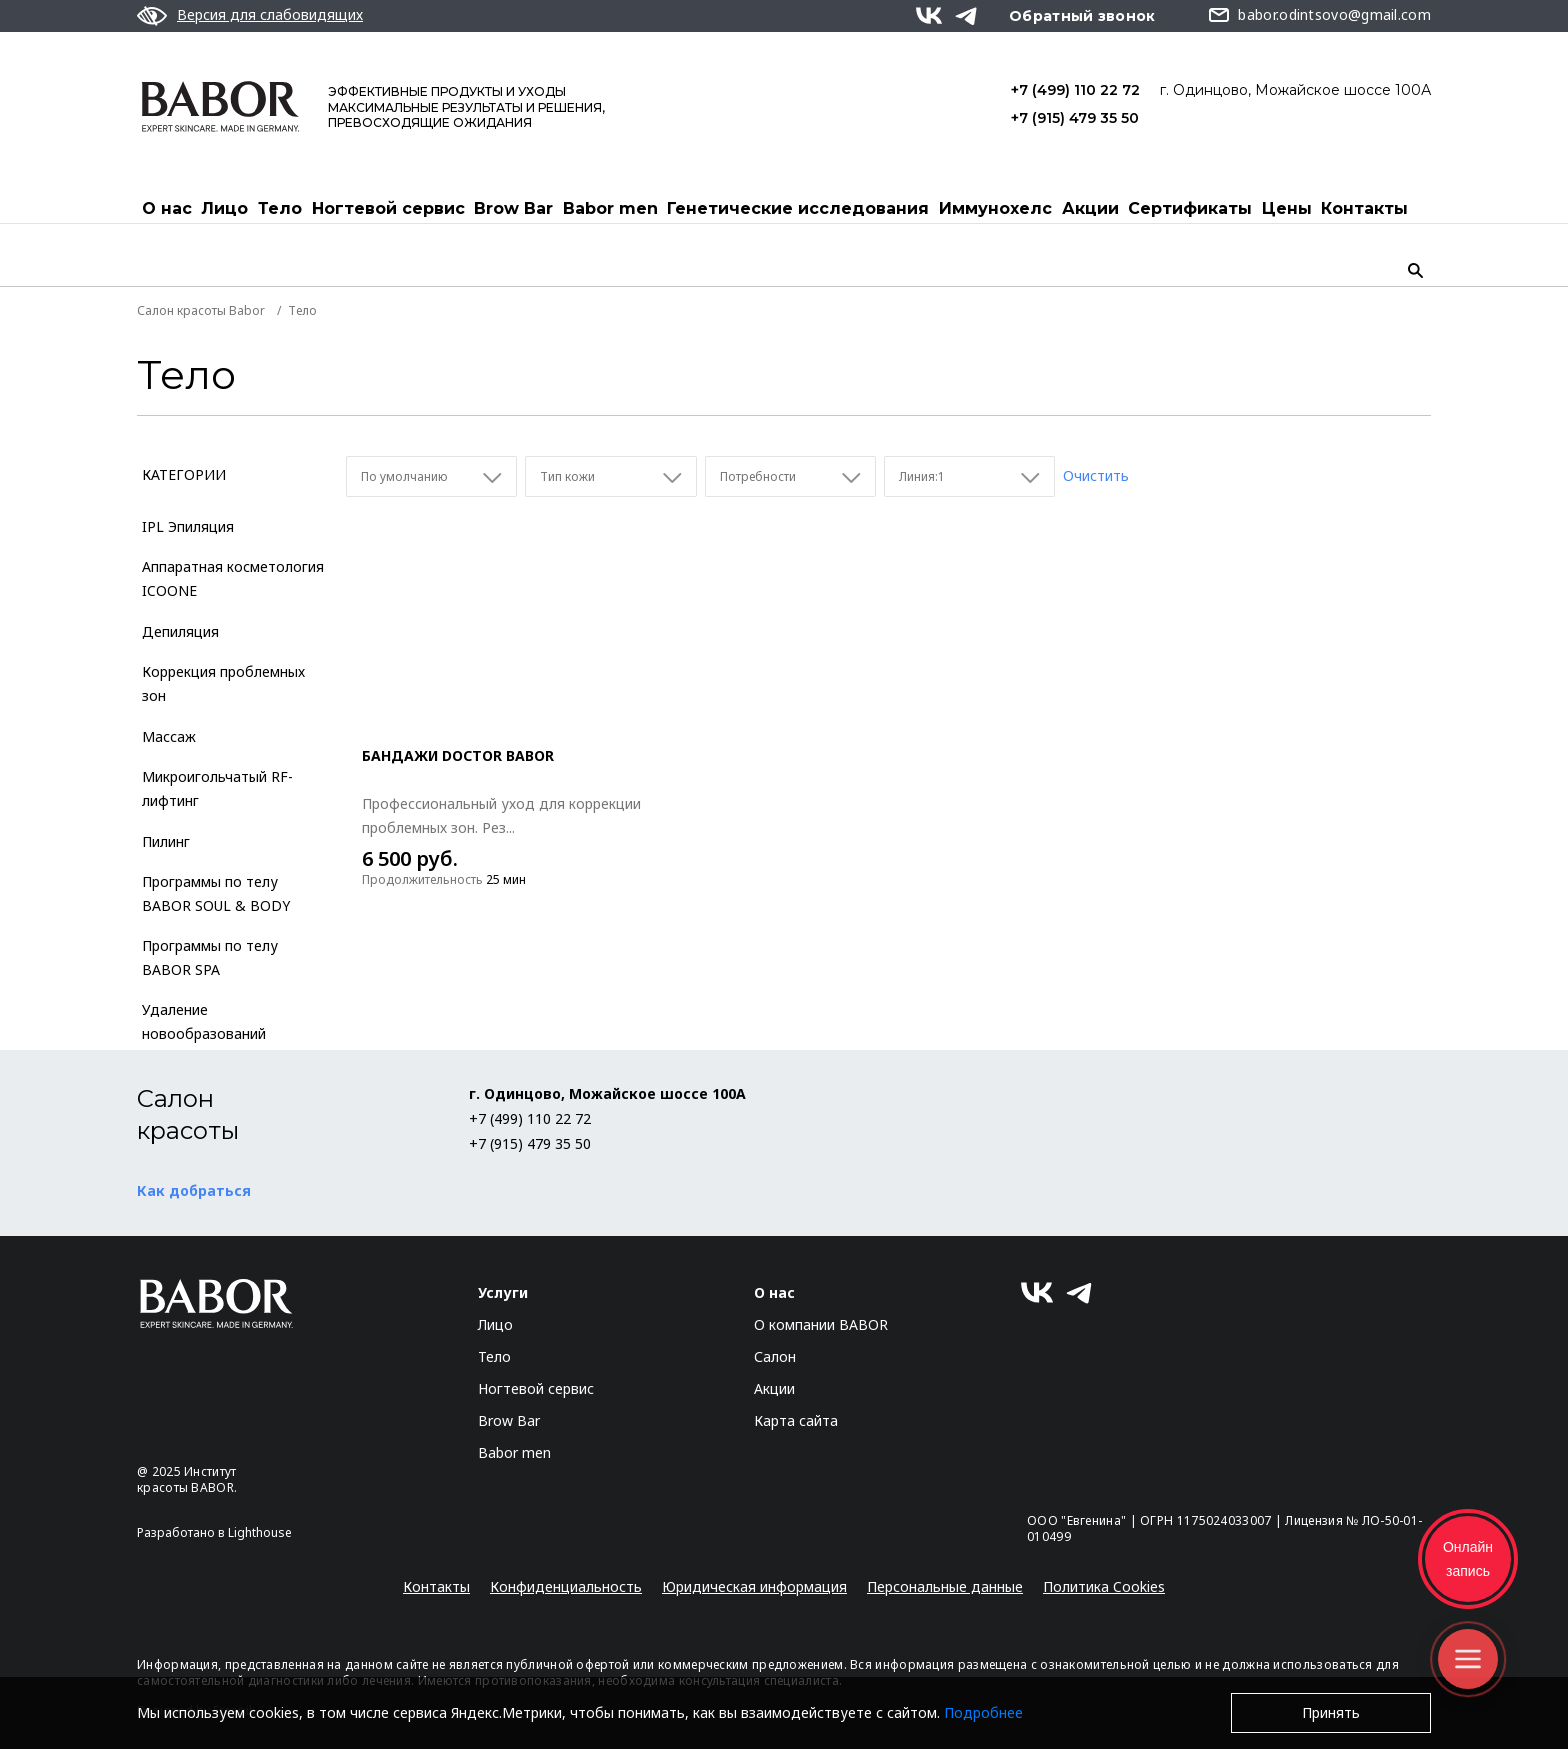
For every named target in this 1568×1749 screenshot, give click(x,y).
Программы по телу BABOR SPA (210, 957)
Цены (1287, 208)
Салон (775, 1356)
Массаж (169, 736)
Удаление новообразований (204, 1021)
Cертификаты (1190, 208)
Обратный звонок (1082, 16)
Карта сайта (796, 1420)
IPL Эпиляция (188, 526)
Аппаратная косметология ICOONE (233, 578)
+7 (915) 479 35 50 (1075, 118)
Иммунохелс (995, 208)
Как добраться (194, 1190)
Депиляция (180, 631)
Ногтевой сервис (388, 208)
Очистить (1096, 475)
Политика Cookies (1104, 1586)
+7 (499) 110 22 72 (1075, 90)
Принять (1331, 1712)
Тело (280, 208)
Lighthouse (260, 1532)
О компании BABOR (821, 1324)
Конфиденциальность (566, 1586)
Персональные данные (945, 1586)
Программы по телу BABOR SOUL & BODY (216, 893)
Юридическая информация (754, 1586)
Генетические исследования (798, 208)
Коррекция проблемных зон (223, 683)
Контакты (1364, 208)
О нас (167, 208)
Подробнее (983, 1712)
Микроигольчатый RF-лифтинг (217, 788)
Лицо (224, 208)
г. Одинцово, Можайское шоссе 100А (1295, 90)
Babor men (610, 208)
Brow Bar (513, 208)
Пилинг (166, 841)
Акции (1090, 208)
